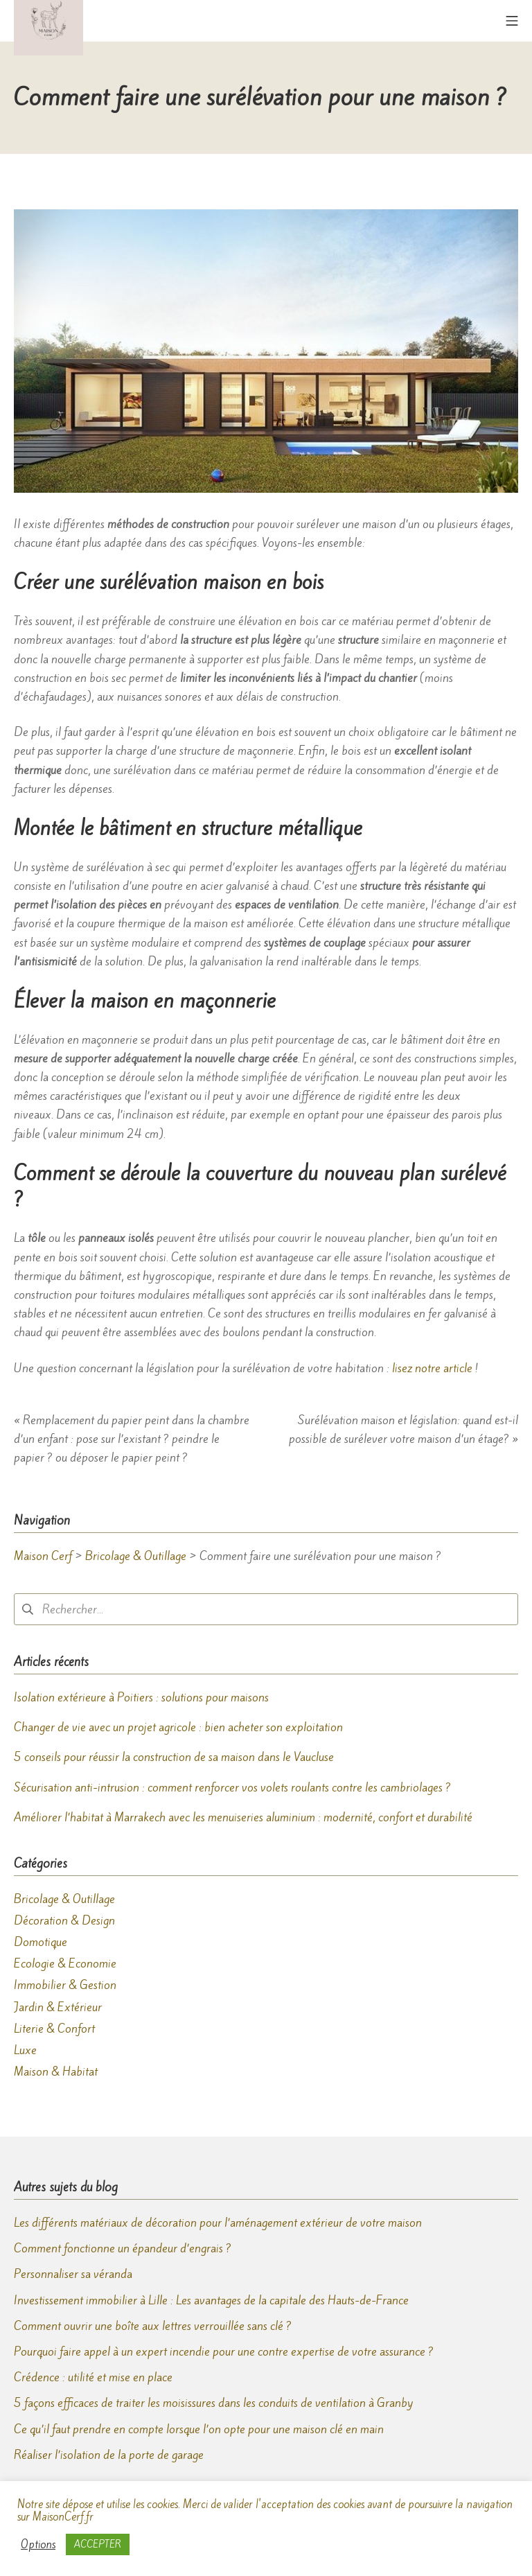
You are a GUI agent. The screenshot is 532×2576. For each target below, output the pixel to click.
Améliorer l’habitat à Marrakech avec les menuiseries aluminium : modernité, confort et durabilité (243, 1817)
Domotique (40, 1942)
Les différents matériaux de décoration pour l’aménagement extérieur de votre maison (218, 2222)
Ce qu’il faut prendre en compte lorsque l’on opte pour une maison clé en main (199, 2429)
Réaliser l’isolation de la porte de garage (109, 2454)
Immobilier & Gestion (65, 1985)
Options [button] (38, 2545)
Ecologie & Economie (65, 1963)
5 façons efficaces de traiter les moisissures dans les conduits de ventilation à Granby (214, 2402)
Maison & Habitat (56, 2071)
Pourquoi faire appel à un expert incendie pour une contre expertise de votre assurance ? (224, 2351)
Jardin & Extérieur (58, 2007)
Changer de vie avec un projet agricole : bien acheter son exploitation (178, 1727)
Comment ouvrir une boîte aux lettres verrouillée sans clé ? (153, 2325)
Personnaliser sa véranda (73, 2274)
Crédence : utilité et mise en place (93, 2377)
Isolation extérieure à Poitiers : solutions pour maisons (141, 1697)
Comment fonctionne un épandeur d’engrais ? (122, 2248)
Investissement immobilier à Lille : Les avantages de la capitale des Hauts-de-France (211, 2300)
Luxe (25, 2050)
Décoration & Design (64, 1920)
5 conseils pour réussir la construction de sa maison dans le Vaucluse (174, 1757)
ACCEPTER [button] (97, 2544)
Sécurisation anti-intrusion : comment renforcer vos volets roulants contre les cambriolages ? (232, 1787)
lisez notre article (432, 1368)
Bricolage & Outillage (64, 1899)
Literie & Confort (54, 2028)
